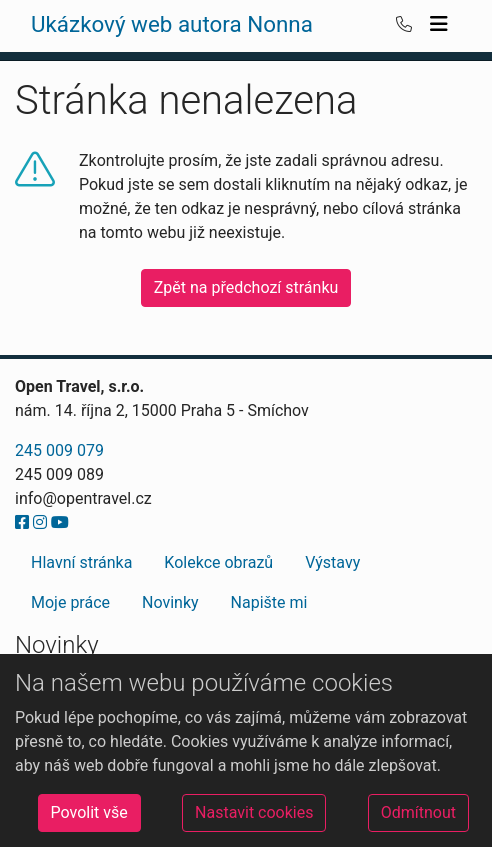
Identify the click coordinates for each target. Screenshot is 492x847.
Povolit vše (89, 812)
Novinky (170, 602)
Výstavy (332, 562)
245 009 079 (59, 450)
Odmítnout (418, 812)
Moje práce (70, 602)
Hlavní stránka (81, 562)
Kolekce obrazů (218, 562)
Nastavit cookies (254, 812)
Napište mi (269, 602)
